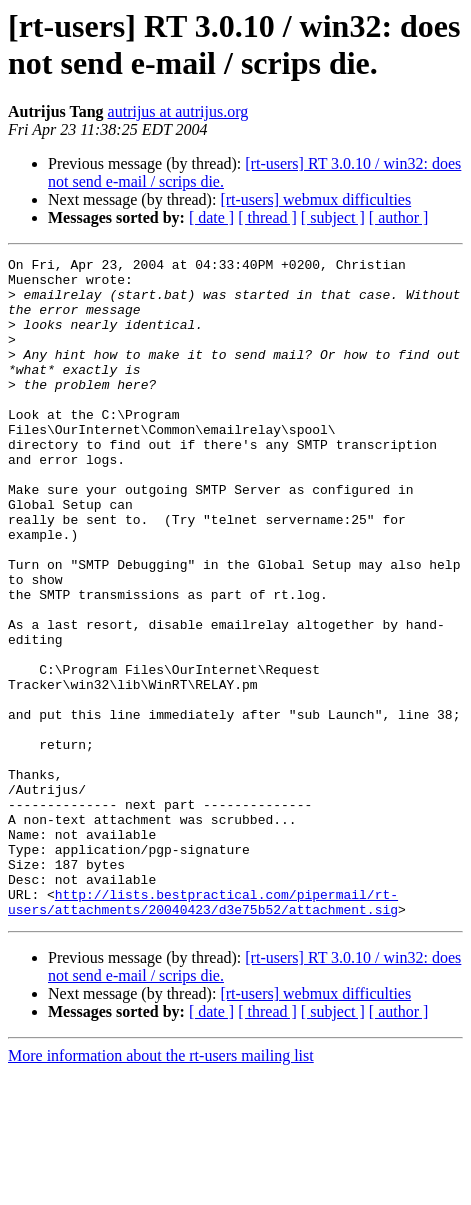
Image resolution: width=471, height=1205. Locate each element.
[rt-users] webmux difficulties (315, 199)
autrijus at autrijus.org (178, 111)
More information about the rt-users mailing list (161, 1187)
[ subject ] (333, 217)
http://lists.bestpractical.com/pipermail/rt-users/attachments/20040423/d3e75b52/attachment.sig (203, 1032)
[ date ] (211, 217)
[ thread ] (267, 217)
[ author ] (399, 217)
